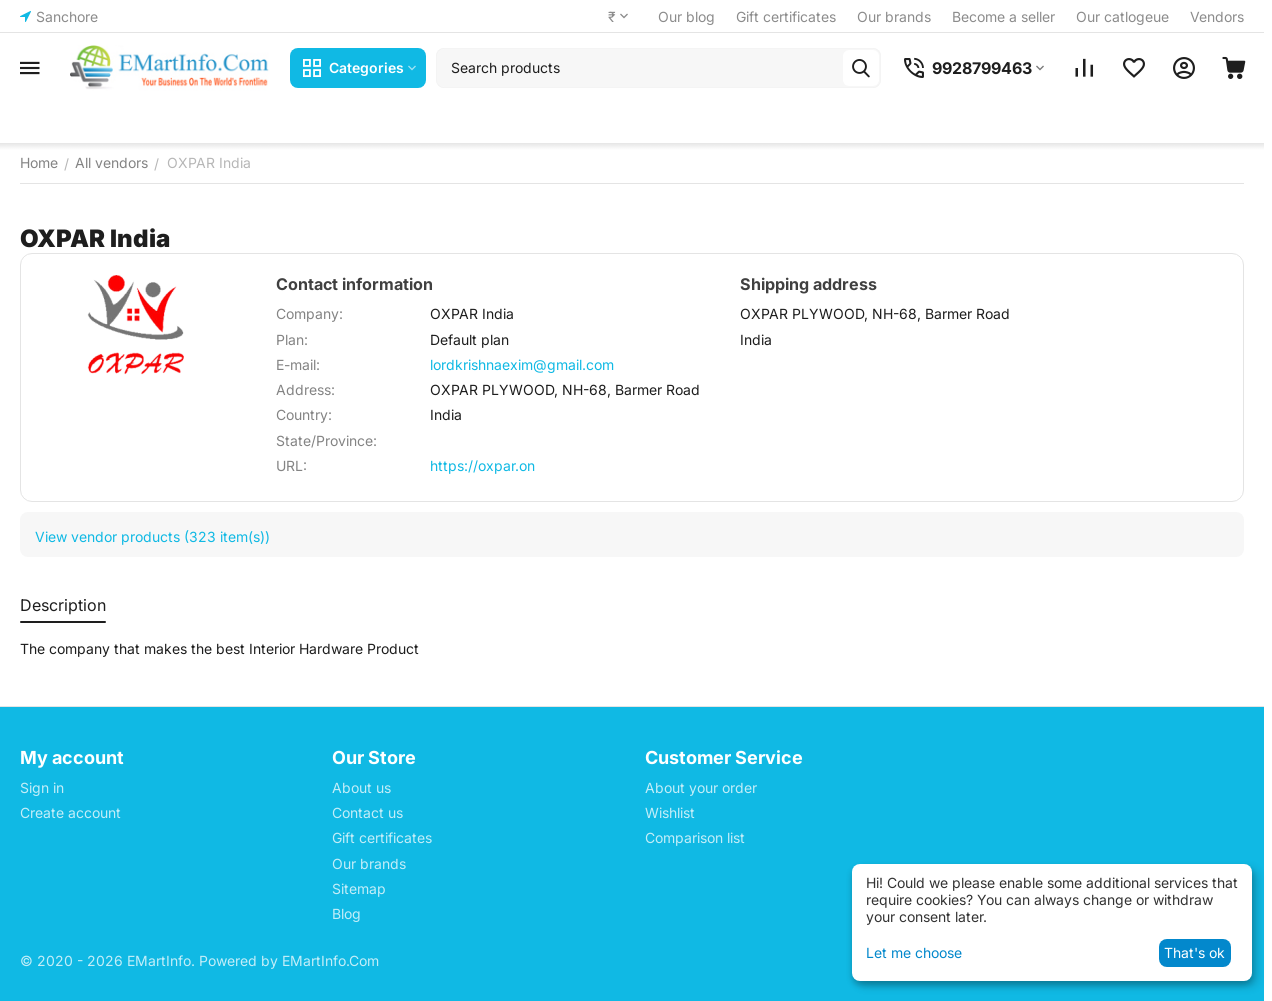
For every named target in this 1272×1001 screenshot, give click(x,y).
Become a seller (1003, 16)
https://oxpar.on (482, 465)
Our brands (894, 16)
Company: (309, 313)
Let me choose (914, 952)
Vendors (1217, 16)
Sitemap (359, 888)
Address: (305, 389)
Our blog (686, 16)
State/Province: (326, 440)
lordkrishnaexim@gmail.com (522, 364)
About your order (701, 787)
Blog (346, 913)
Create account (70, 812)
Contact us (367, 812)
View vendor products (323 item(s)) (152, 536)
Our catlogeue (1122, 16)
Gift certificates (786, 16)
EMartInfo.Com (330, 960)
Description (63, 605)
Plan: (292, 339)
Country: (304, 414)
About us (361, 787)
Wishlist (670, 812)
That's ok (1194, 952)
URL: (291, 465)
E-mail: (298, 364)
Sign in (42, 787)
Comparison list (695, 837)
